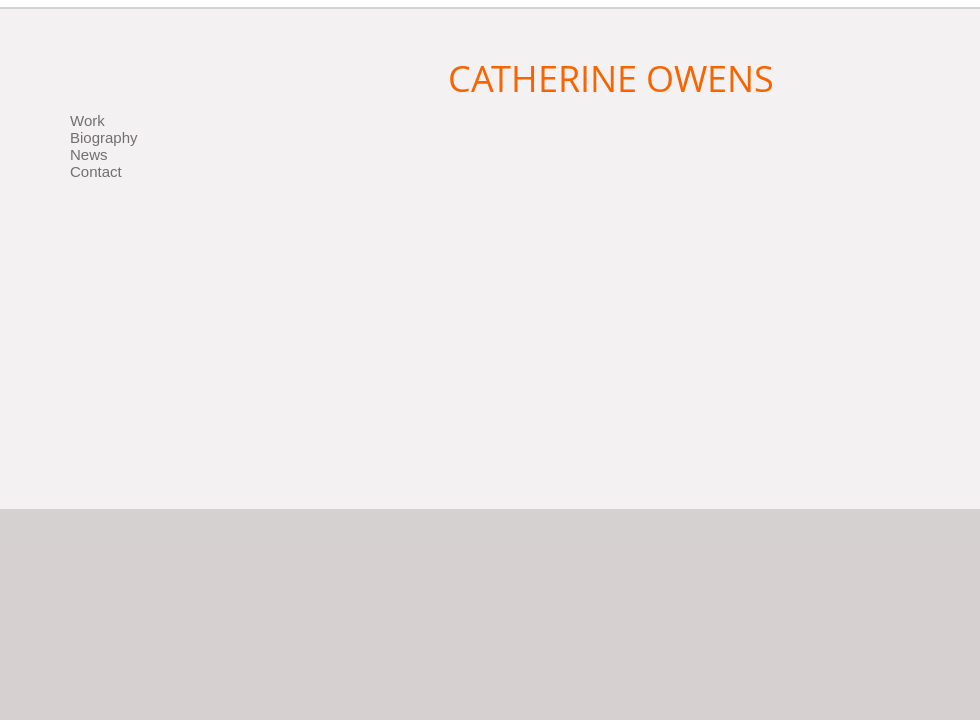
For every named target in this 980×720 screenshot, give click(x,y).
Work (87, 120)
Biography (104, 137)
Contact (96, 171)
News (89, 154)
